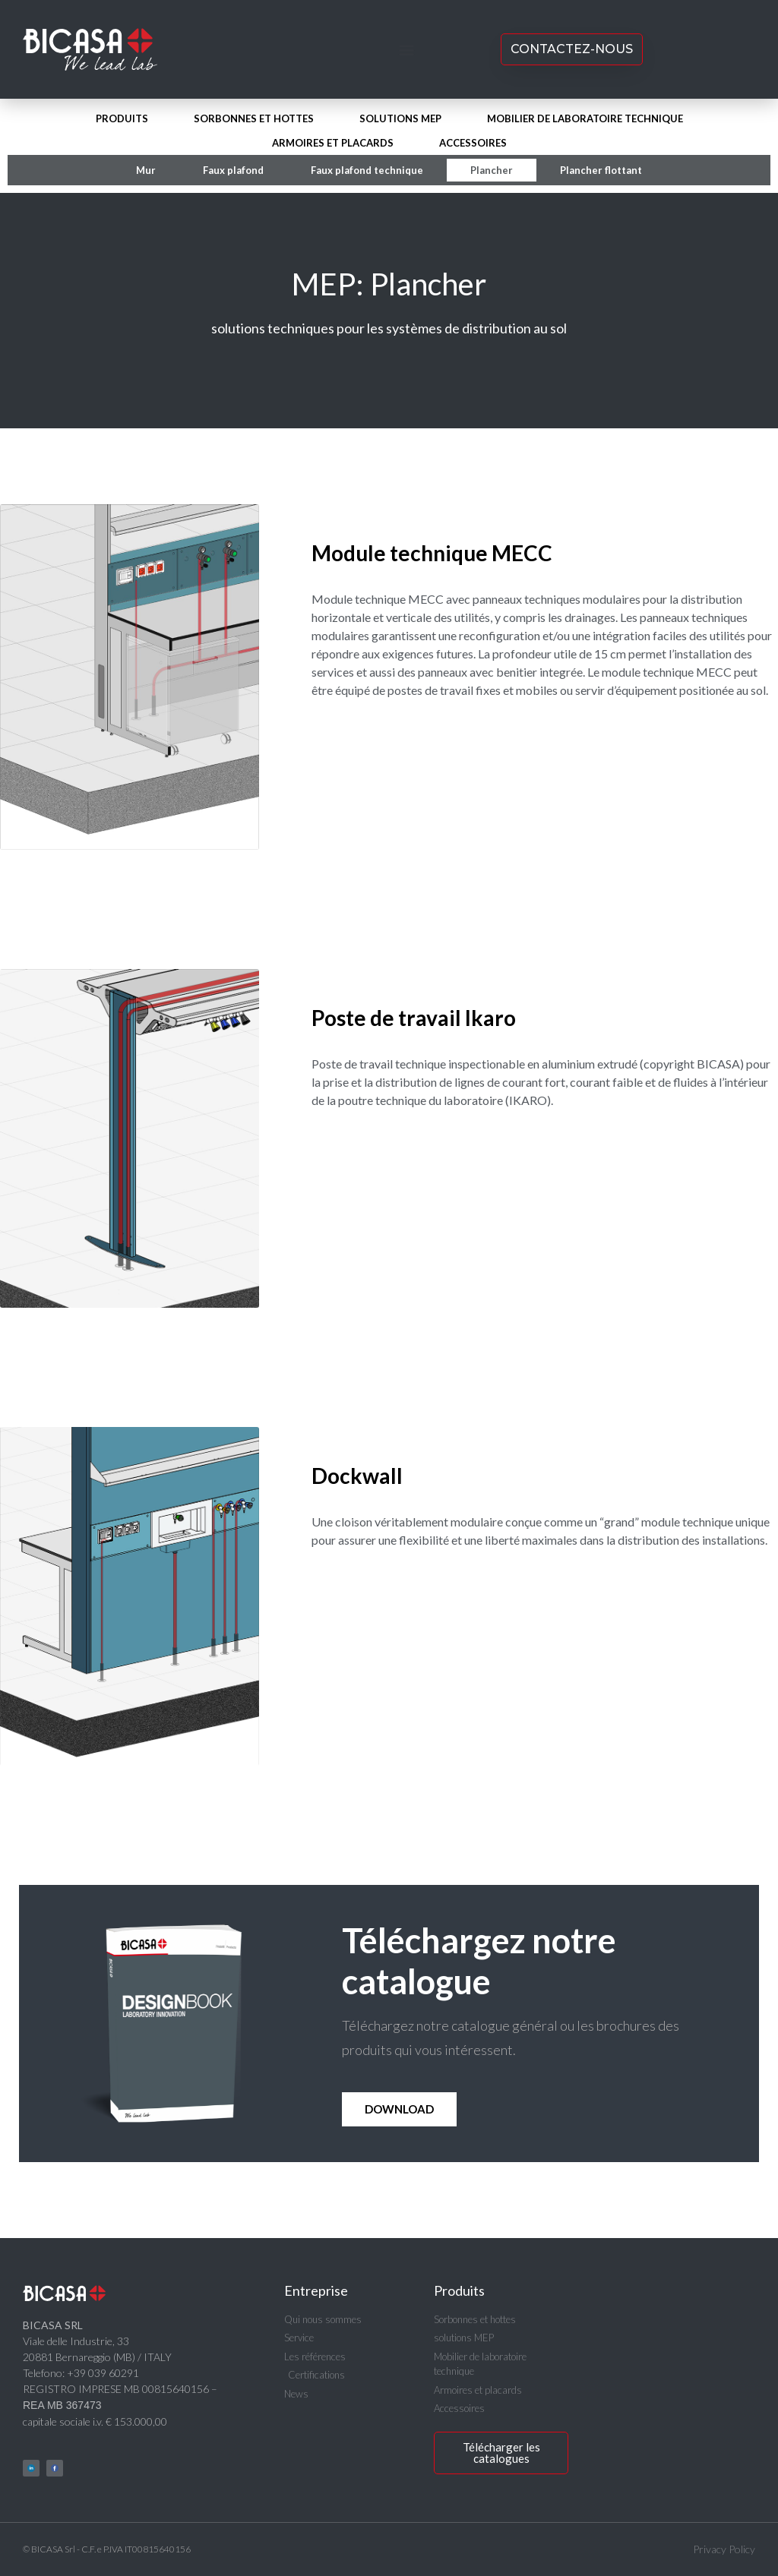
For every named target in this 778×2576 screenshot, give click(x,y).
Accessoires (473, 143)
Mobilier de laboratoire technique (585, 118)
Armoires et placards (333, 143)
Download (399, 2109)
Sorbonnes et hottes (254, 118)
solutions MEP (400, 118)
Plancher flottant (601, 170)
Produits (122, 118)
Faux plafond (233, 170)
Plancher (491, 170)
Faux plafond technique (367, 170)
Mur (146, 170)
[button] (406, 49)
